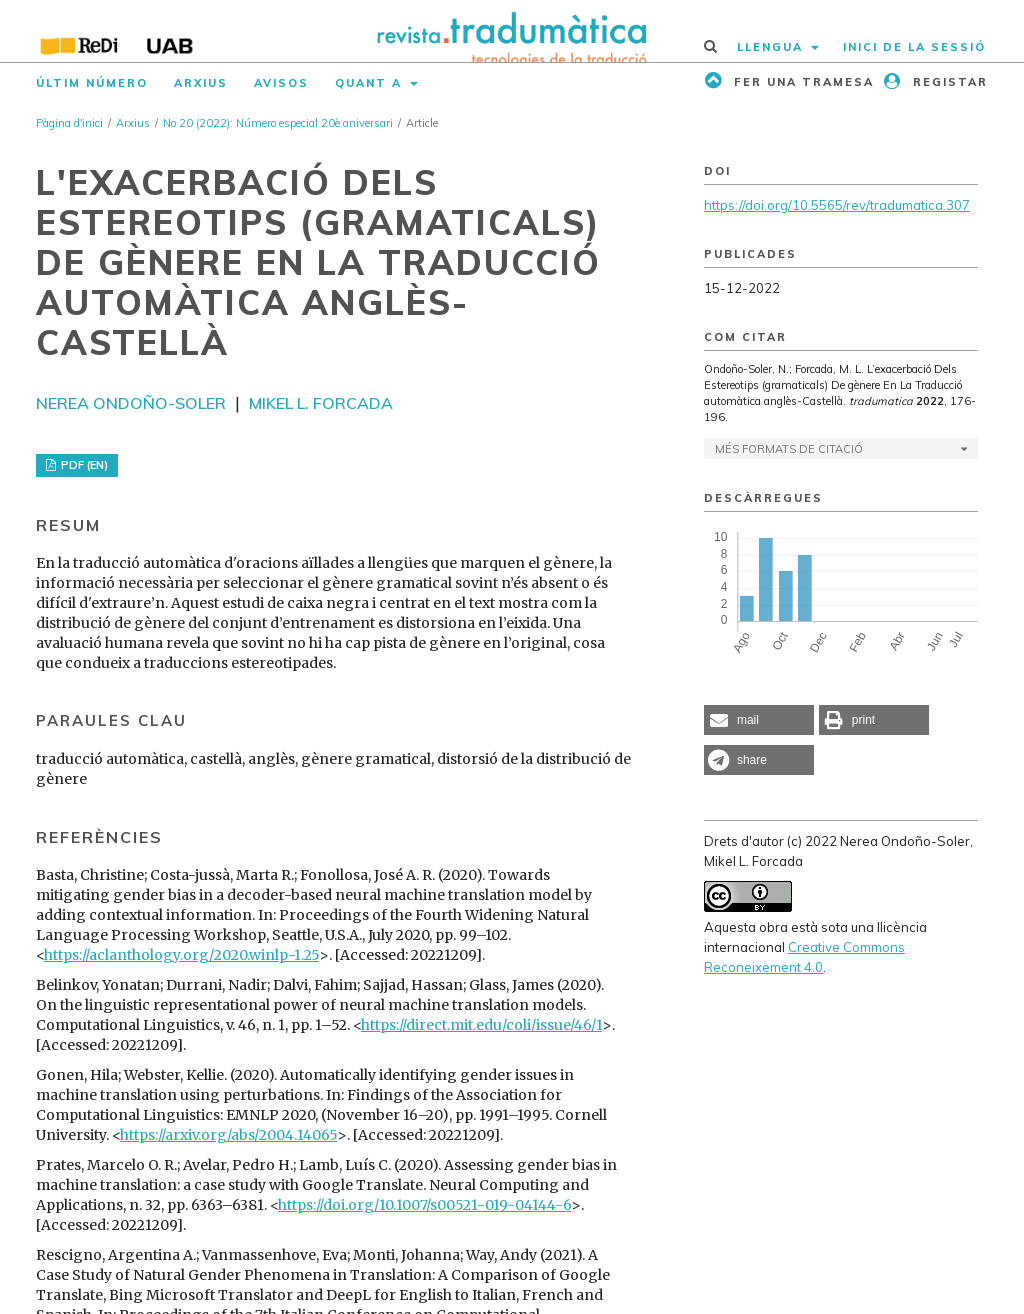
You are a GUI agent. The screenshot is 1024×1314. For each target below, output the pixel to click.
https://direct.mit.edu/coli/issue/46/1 (481, 1025)
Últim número (92, 83)
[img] (512, 31)
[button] (759, 720)
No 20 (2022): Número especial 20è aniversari (278, 123)
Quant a (371, 83)
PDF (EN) (83, 465)
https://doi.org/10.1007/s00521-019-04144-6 (424, 1205)
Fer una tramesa (801, 82)
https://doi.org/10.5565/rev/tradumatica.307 (837, 205)
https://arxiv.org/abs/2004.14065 (228, 1135)
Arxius (201, 83)
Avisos (281, 83)
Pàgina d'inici (69, 123)
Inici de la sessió (914, 47)
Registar (948, 82)
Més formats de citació (789, 449)
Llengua (772, 47)
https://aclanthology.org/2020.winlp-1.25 (181, 955)
